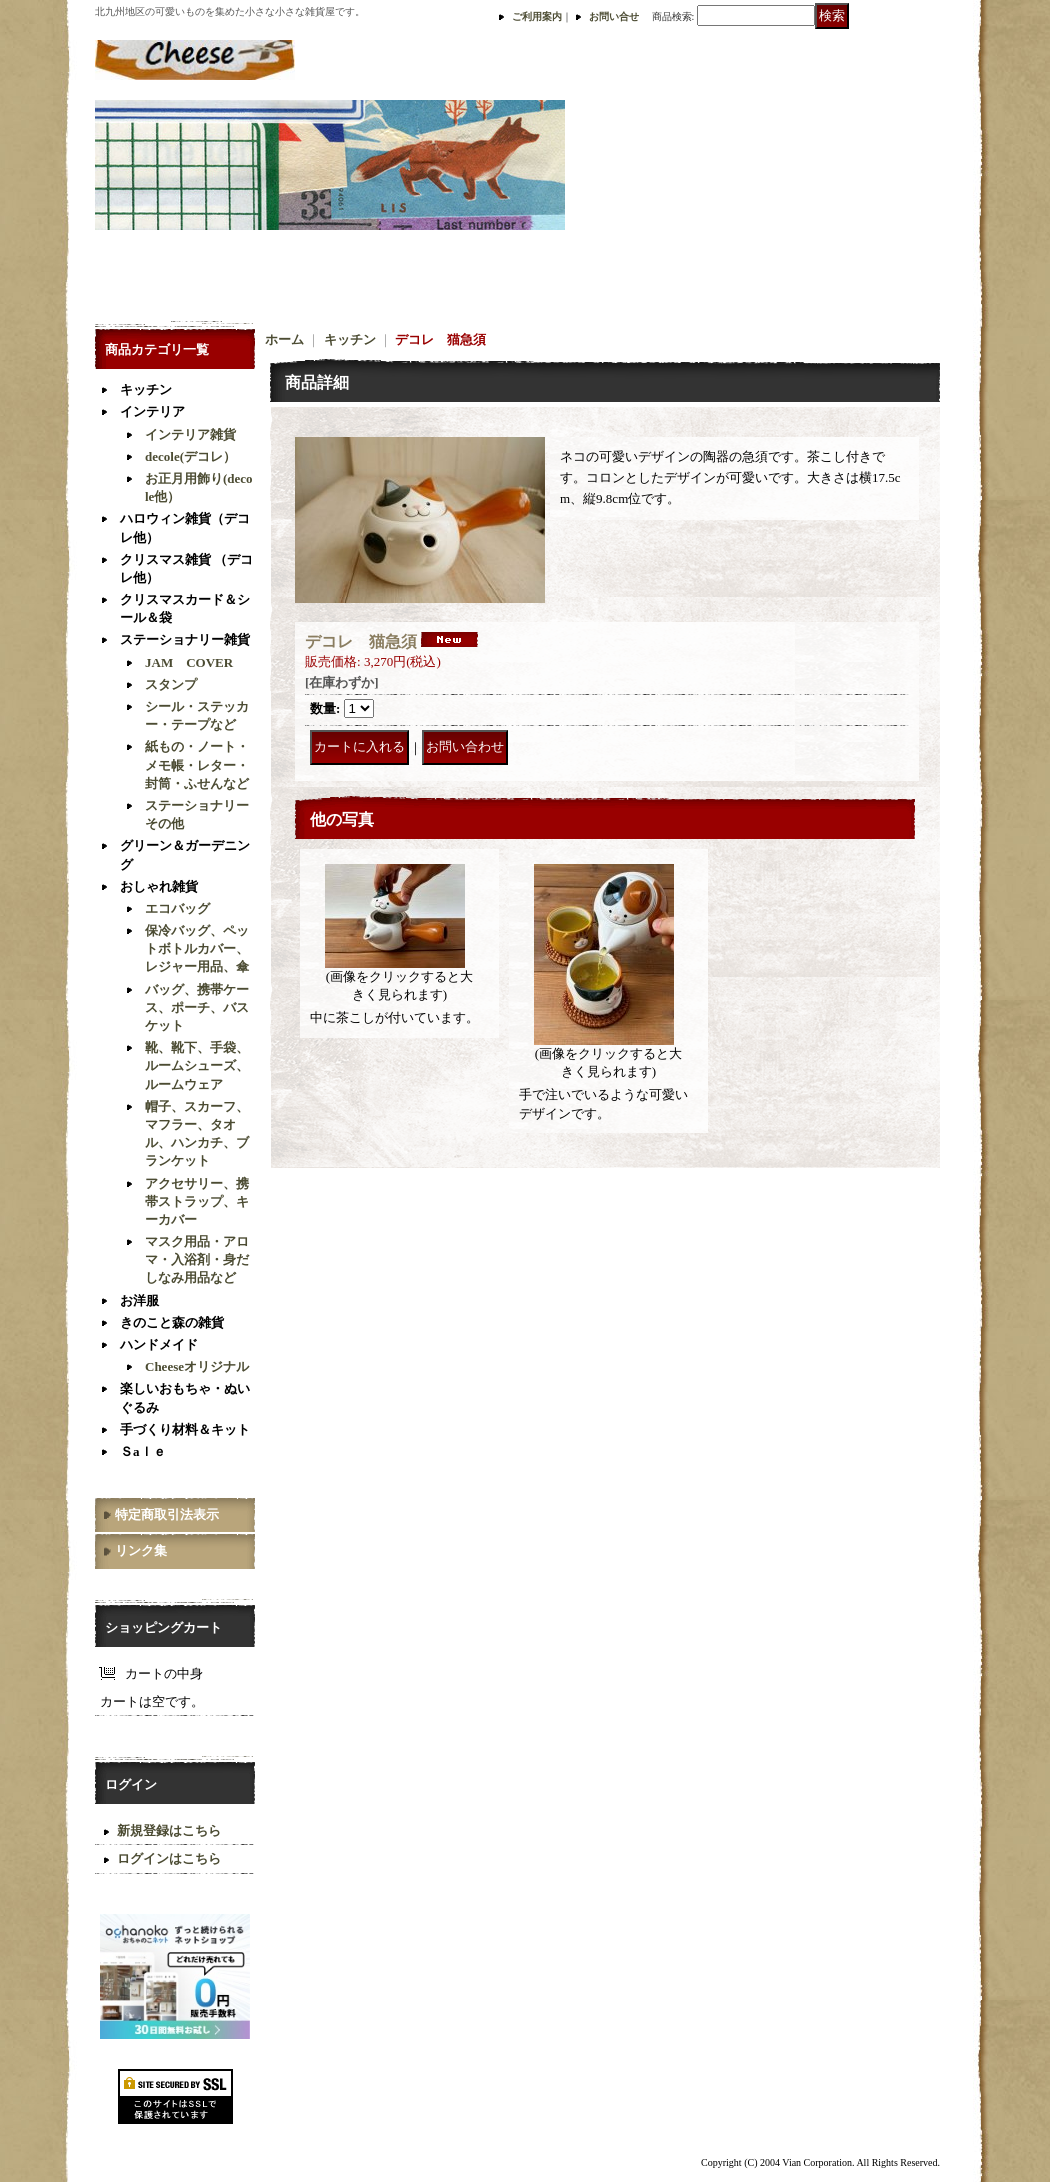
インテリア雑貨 (190, 434)
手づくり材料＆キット (185, 1429)
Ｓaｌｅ (143, 1451)
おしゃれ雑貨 (159, 886)
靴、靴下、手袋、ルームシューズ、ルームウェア (197, 1065)
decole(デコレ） (190, 456)
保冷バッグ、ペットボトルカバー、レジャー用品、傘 (197, 948)
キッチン (146, 389)
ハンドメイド (159, 1344)
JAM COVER (189, 662)
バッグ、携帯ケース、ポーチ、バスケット (197, 1007)
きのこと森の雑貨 (172, 1322)
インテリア (152, 411)
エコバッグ (177, 908)
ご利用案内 (537, 16)
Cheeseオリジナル (197, 1366)
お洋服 (139, 1300)
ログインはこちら (169, 1858)
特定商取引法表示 (167, 1514)
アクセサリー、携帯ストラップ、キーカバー (197, 1201)
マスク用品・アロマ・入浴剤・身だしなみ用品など (197, 1259)
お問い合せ (614, 16)
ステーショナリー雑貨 (185, 639)
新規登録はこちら (169, 1830)
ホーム (284, 339)
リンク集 (141, 1550)
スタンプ (171, 684)
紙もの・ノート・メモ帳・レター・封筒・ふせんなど (197, 764)
